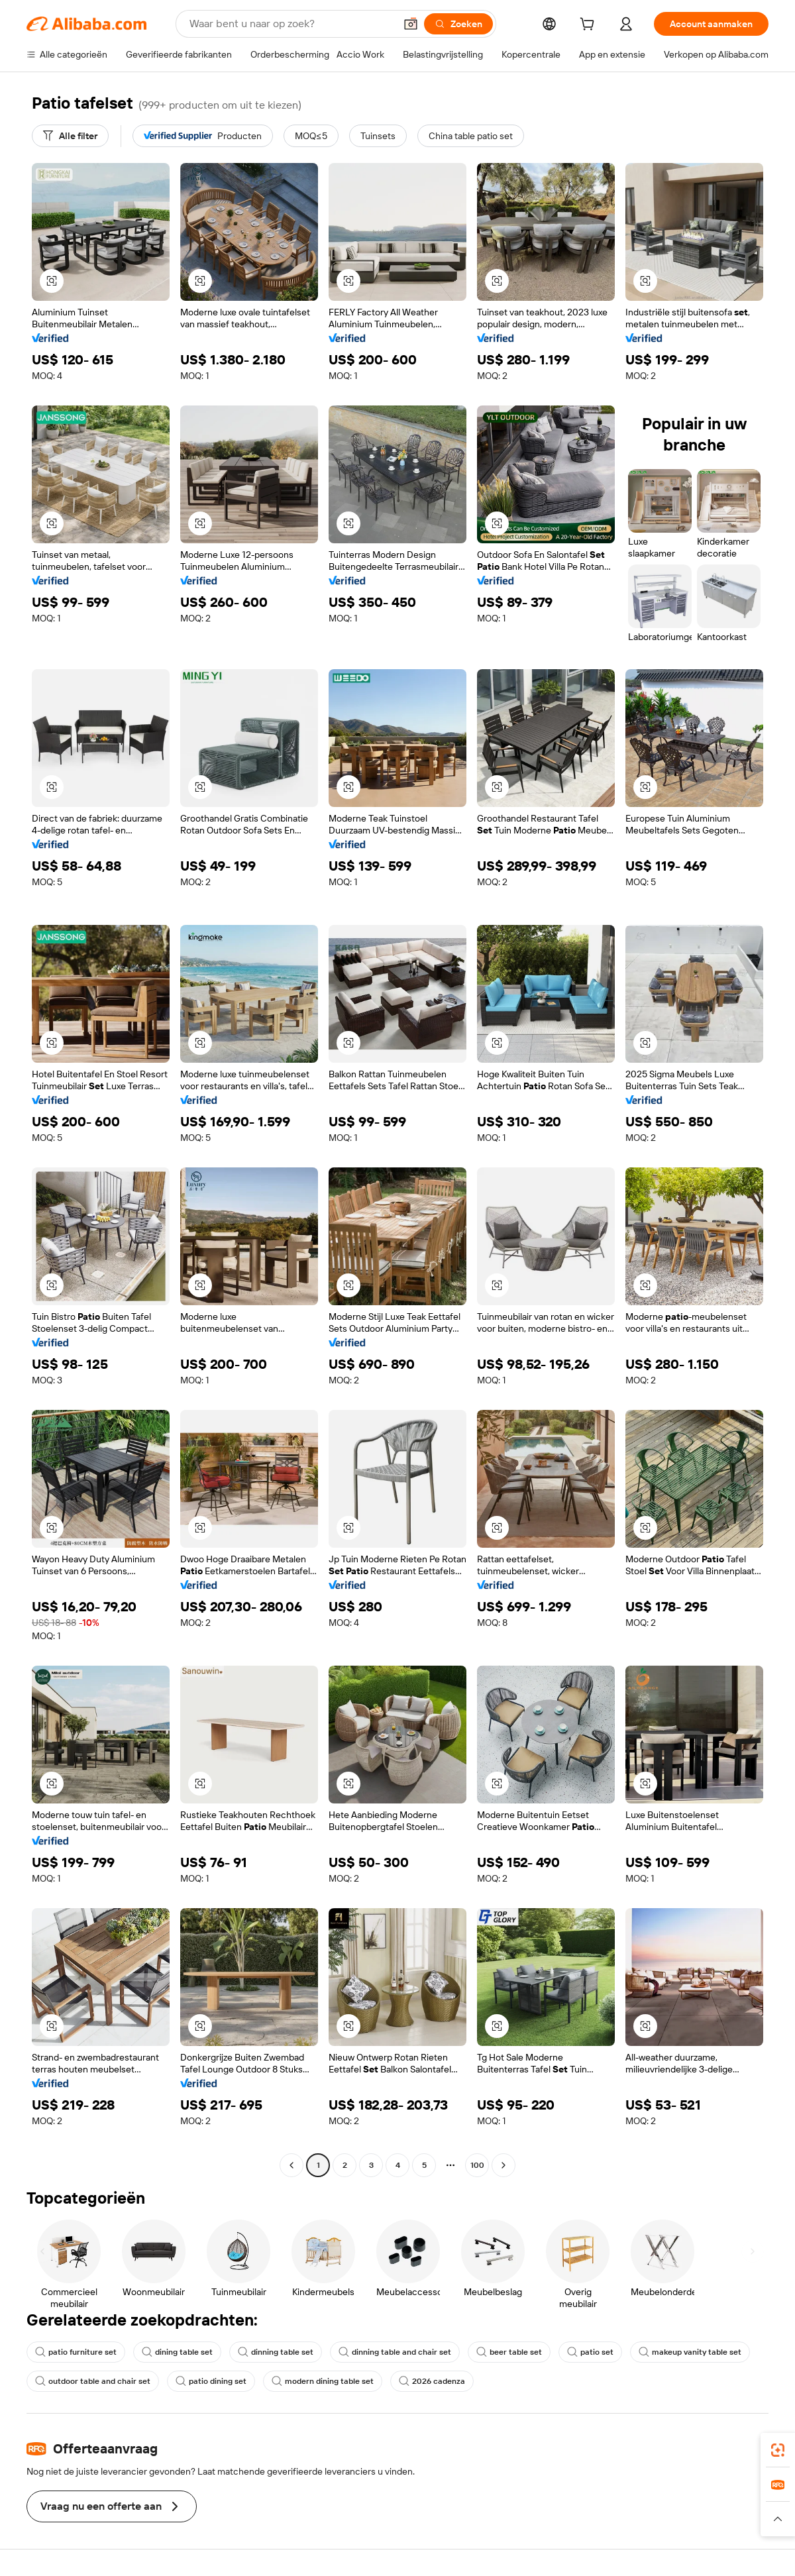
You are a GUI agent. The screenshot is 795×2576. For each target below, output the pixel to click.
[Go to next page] (503, 2165)
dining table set (177, 2352)
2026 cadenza (432, 2381)
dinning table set (275, 2352)
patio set (590, 2352)
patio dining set (211, 2381)
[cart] (590, 26)
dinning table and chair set (395, 2352)
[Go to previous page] (291, 2165)
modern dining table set (323, 2381)
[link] (778, 2450)
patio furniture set (76, 2352)
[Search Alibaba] (290, 24)
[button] (411, 24)
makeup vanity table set (690, 2352)
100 (477, 2165)
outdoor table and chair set (92, 2381)
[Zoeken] (458, 23)
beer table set (509, 2352)
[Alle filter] (70, 136)
